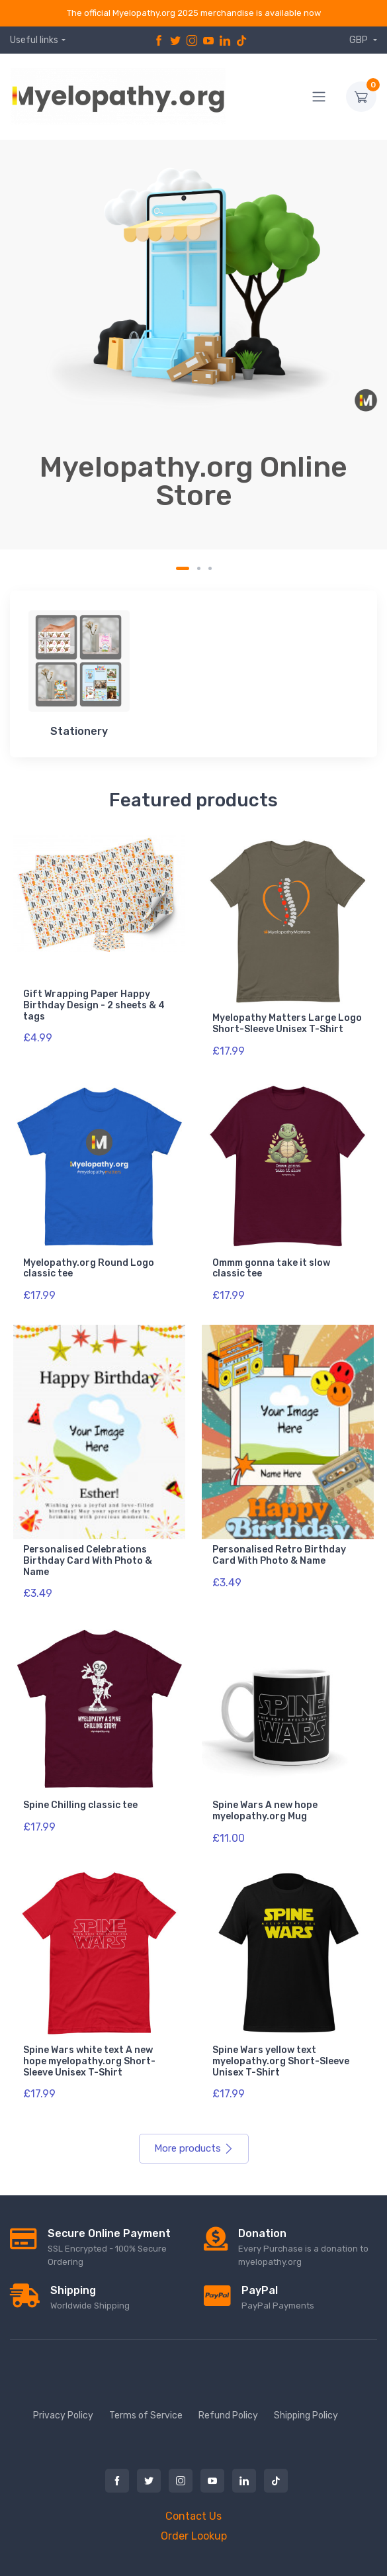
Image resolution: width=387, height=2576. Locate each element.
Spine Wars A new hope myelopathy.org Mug (265, 1810)
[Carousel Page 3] (210, 568)
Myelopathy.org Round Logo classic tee (88, 1268)
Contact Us (193, 2516)
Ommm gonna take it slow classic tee (271, 1268)
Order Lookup (194, 2536)
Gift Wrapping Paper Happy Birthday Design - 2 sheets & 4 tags (94, 1005)
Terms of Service (146, 2415)
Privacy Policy (63, 2415)
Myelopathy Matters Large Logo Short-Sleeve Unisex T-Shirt (287, 1023)
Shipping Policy (306, 2415)
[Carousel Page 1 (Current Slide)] (182, 568)
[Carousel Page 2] (198, 568)
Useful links (34, 40)
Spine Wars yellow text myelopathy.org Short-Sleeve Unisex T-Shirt (280, 2061)
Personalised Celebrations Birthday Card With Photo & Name (87, 1561)
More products (194, 2148)
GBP (359, 40)
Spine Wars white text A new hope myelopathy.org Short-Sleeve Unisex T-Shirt (89, 2061)
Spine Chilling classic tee (80, 1805)
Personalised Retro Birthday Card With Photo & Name (279, 1555)
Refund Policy (228, 2415)
